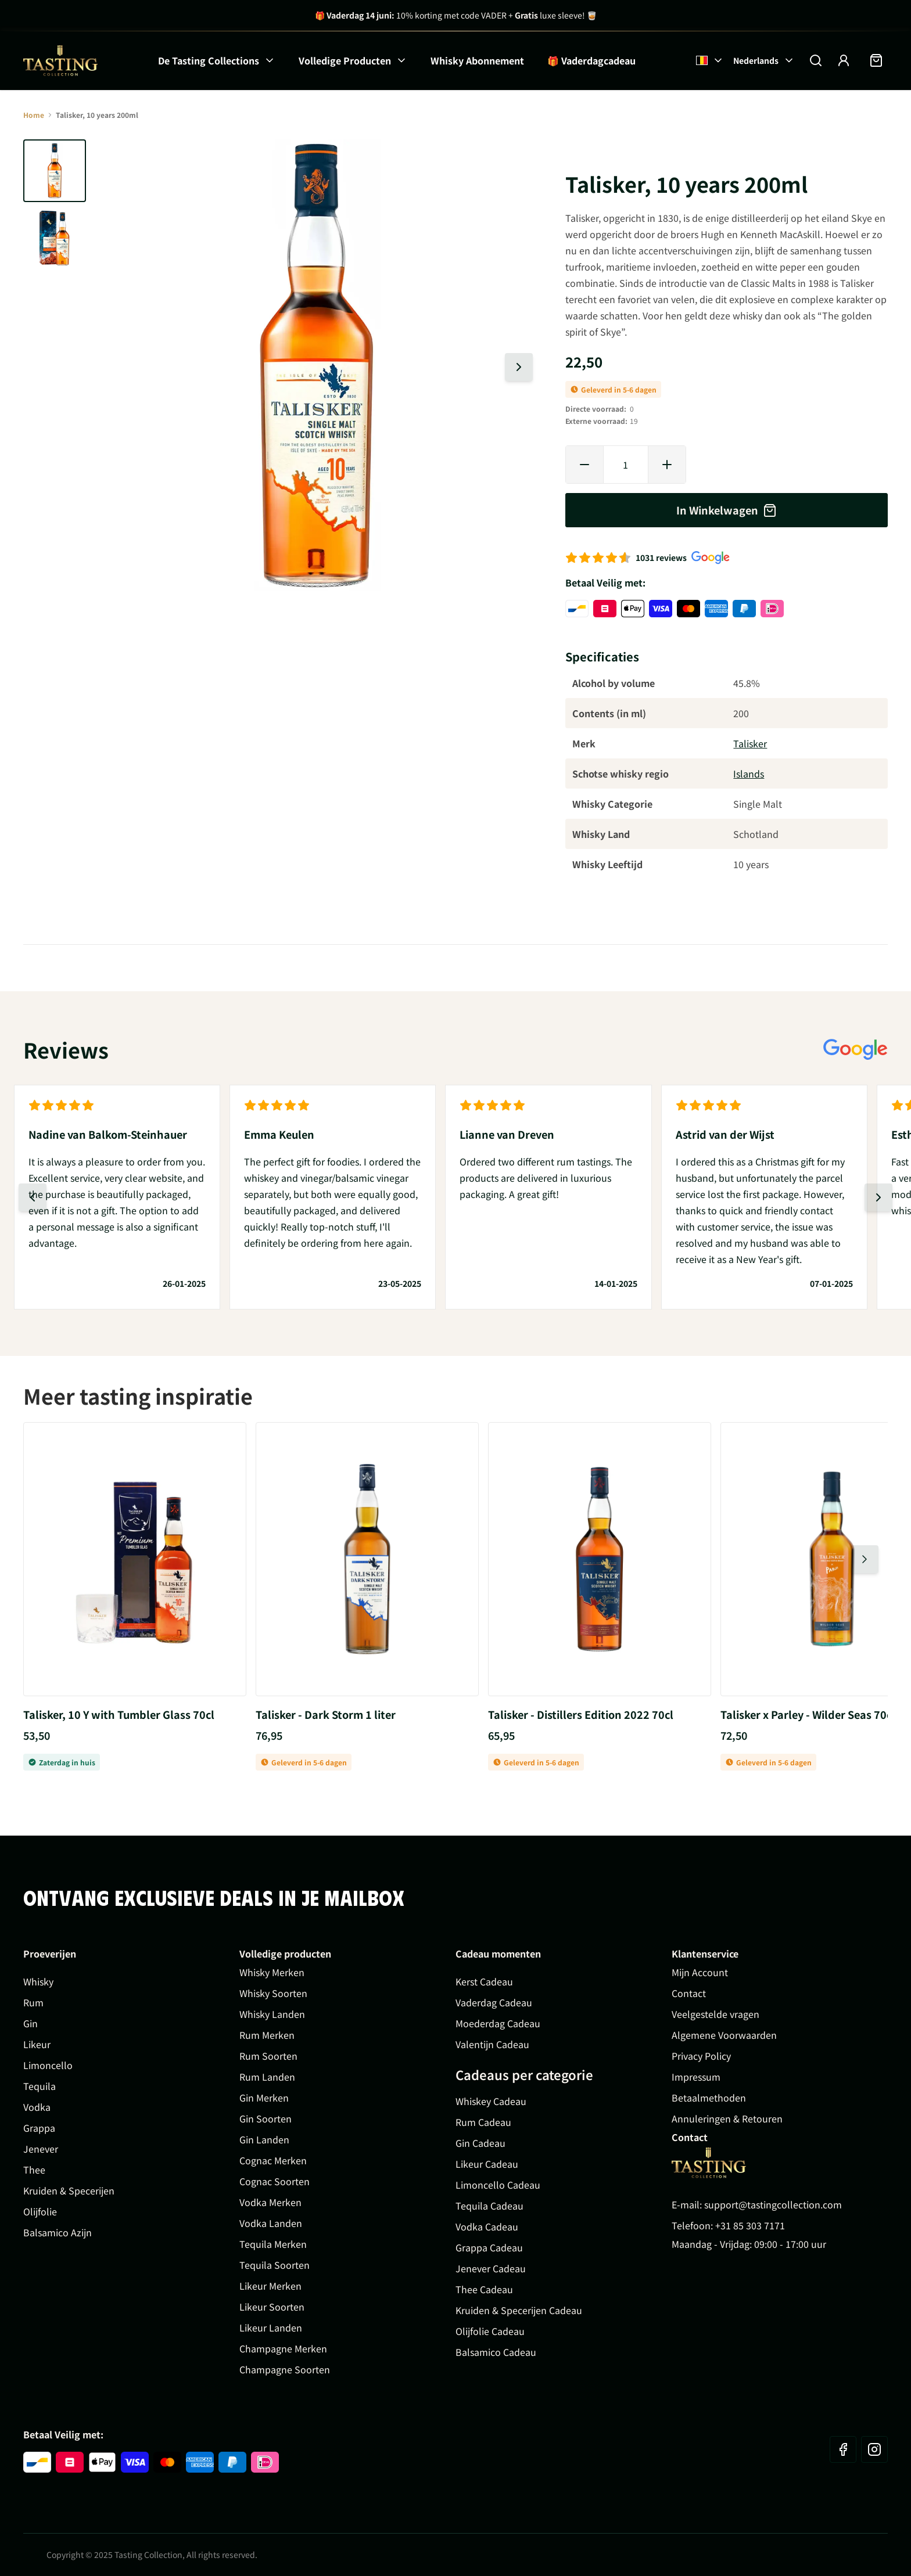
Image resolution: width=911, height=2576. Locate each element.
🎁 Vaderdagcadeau (591, 60)
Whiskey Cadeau (491, 2101)
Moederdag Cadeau (498, 2023)
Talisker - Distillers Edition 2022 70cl (580, 1714)
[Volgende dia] (519, 367)
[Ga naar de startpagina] (60, 60)
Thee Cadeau (484, 2289)
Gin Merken (264, 2097)
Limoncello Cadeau (498, 2185)
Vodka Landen (270, 2223)
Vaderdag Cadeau (494, 2002)
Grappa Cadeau (489, 2247)
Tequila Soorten (274, 2265)
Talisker (750, 743)
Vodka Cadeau (487, 2226)
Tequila (39, 2086)
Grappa (39, 2128)
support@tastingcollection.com (773, 2204)
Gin (30, 2023)
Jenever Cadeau (491, 2268)
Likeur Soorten (271, 2307)
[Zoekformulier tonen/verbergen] (816, 60)
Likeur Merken (270, 2286)
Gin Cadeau (480, 2143)
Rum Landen (267, 2077)
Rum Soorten (268, 2056)
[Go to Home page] (709, 2163)
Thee (34, 2169)
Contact (689, 1993)
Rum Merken (267, 2035)
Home (33, 115)
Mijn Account (700, 1972)
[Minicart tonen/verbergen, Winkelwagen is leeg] (876, 60)
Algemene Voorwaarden (724, 2035)
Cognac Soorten (274, 2181)
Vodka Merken (270, 2202)
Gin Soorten (265, 2118)
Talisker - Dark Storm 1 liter (326, 1714)
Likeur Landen (270, 2327)
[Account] (844, 60)
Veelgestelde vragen (715, 2014)
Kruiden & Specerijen (68, 2190)
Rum (33, 2002)
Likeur (37, 2044)
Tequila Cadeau (489, 2205)
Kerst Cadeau (484, 1981)
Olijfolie (40, 2211)
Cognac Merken (273, 2160)
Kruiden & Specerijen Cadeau (519, 2310)
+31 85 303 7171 (750, 2225)
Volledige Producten (345, 60)
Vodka (37, 2107)
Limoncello (48, 2065)
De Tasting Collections (208, 60)
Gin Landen (264, 2139)
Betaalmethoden (709, 2097)
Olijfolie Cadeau (490, 2331)
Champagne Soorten (284, 2369)
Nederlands (764, 60)
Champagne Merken (283, 2348)
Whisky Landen (272, 2014)
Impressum (696, 2077)
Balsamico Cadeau (496, 2352)
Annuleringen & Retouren (727, 2118)
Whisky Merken (271, 1972)
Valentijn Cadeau (492, 2044)
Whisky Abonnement (477, 60)
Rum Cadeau (483, 2122)
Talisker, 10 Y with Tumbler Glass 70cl (118, 1714)
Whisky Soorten (273, 1993)
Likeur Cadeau (487, 2164)
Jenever (40, 2149)
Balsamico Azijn (57, 2232)
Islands (748, 773)
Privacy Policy (701, 2056)
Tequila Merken (273, 2244)
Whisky (38, 1981)
